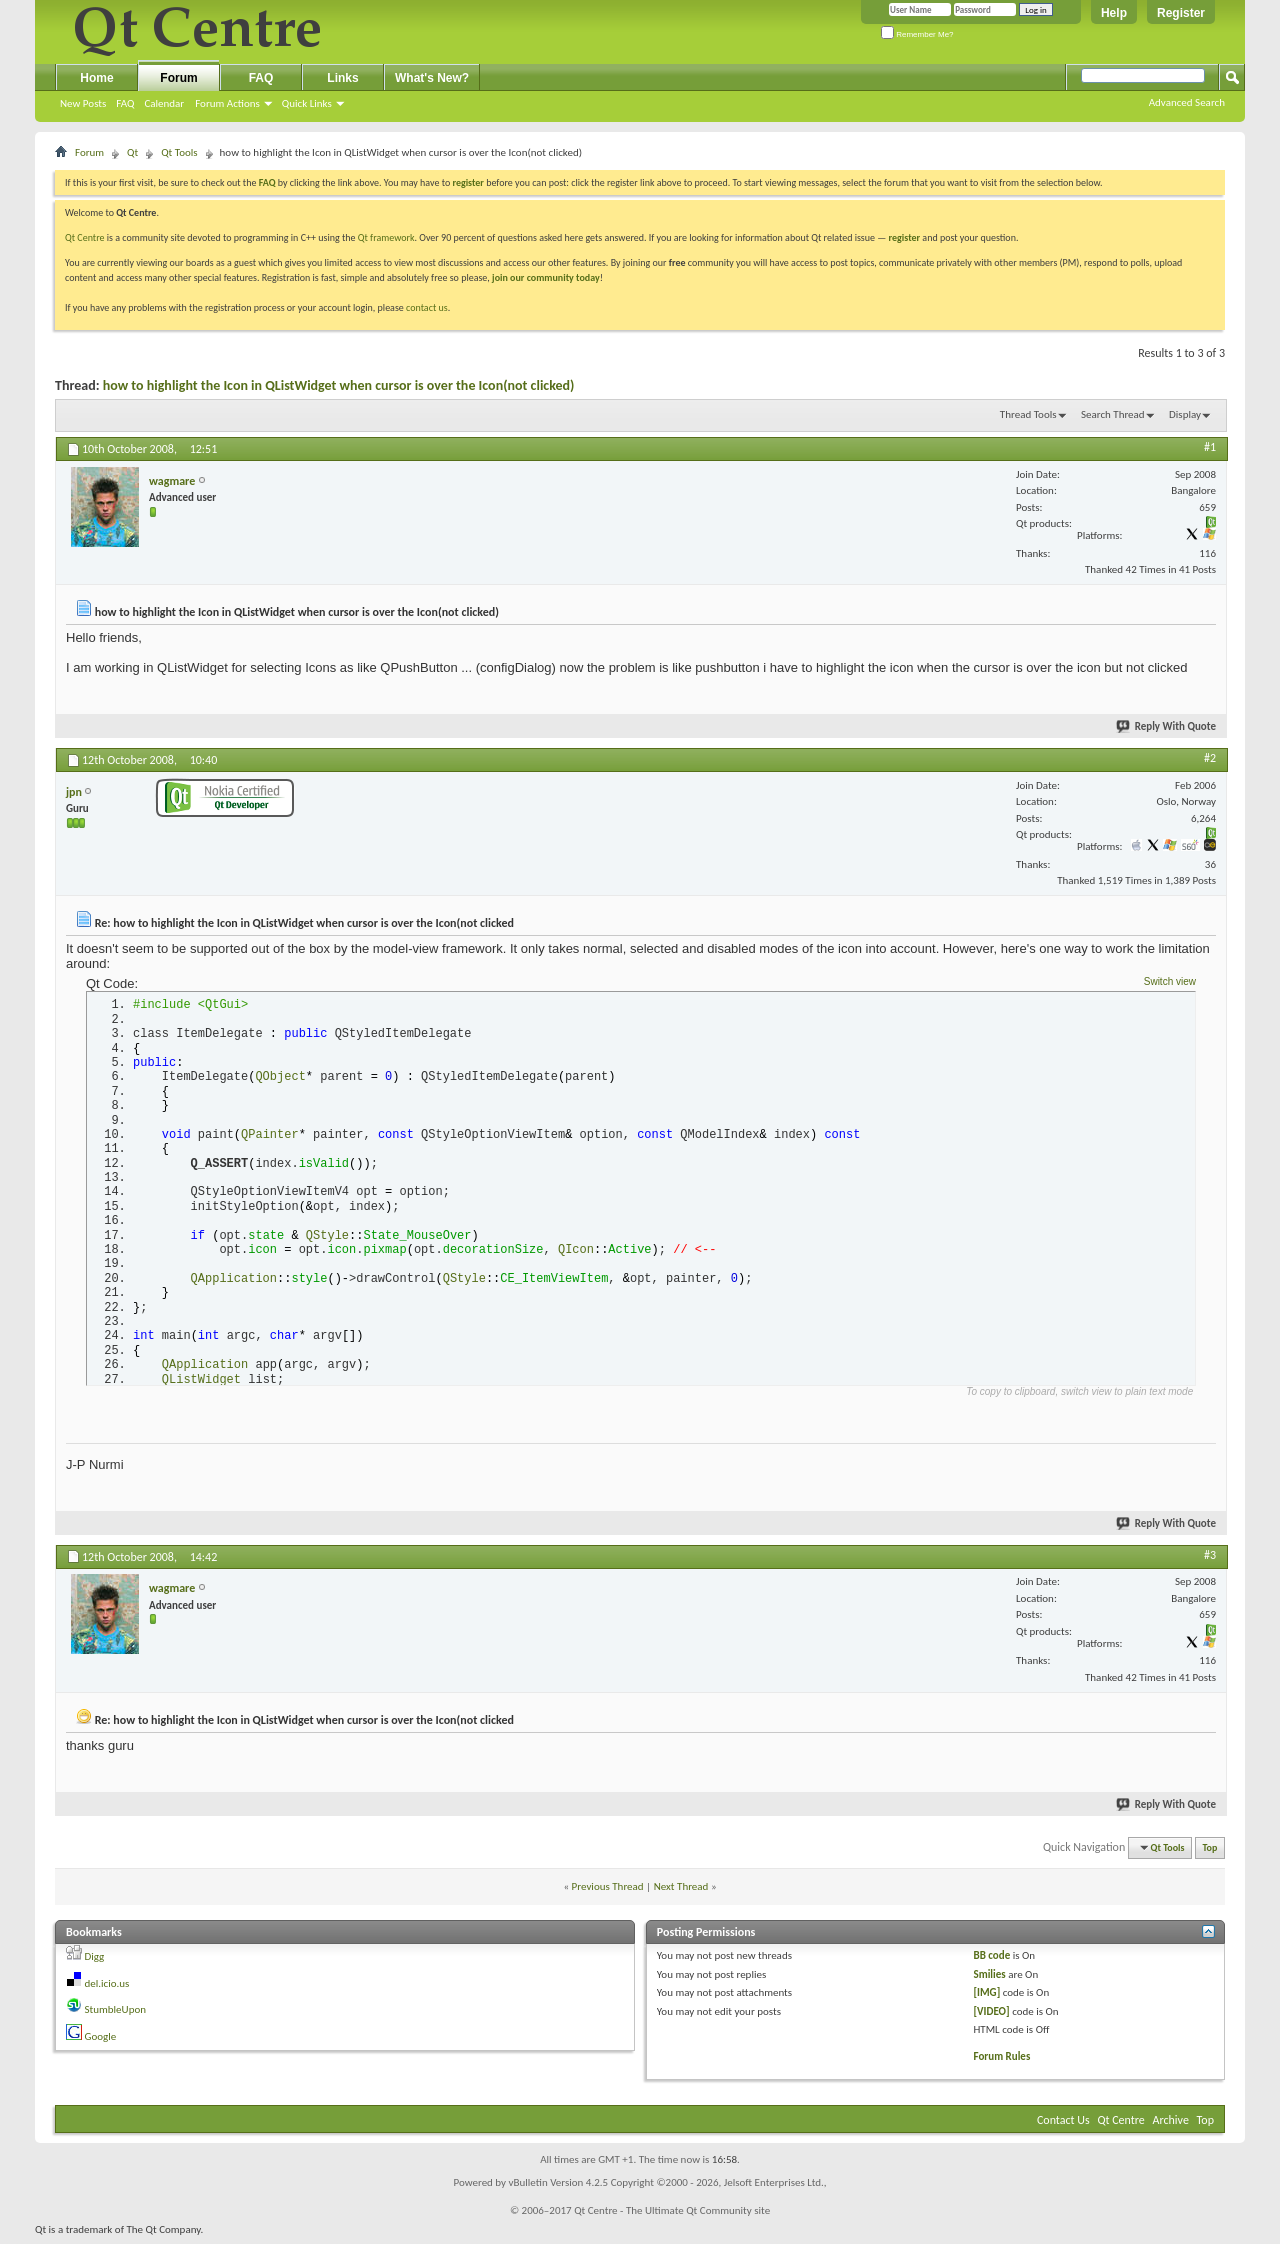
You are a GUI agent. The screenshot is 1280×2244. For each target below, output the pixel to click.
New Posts (83, 103)
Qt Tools (179, 152)
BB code (992, 1961)
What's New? (432, 78)
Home (96, 78)
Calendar (164, 103)
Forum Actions (227, 103)
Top (1210, 1853)
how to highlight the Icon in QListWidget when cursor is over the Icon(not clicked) (339, 385)
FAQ (125, 103)
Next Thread (681, 1891)
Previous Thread (608, 1891)
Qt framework (386, 237)
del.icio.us (107, 1988)
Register (1181, 13)
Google (101, 2041)
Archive (1171, 2126)
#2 (1210, 758)
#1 (1210, 447)
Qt (132, 152)
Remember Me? (917, 34)
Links (342, 78)
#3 (1210, 1560)
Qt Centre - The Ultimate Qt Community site (672, 2216)
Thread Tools (1028, 414)
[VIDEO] (992, 2016)
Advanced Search (1187, 102)
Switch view (1170, 981)
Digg (95, 1962)
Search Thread (1113, 414)
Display (1185, 414)
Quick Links (307, 103)
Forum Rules (1002, 2061)
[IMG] (987, 1998)
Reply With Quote (1167, 726)
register (904, 237)
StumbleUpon (116, 2015)
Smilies (990, 1979)
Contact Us (1063, 2126)
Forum (178, 78)
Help (1114, 13)
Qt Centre (85, 237)
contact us (427, 307)
